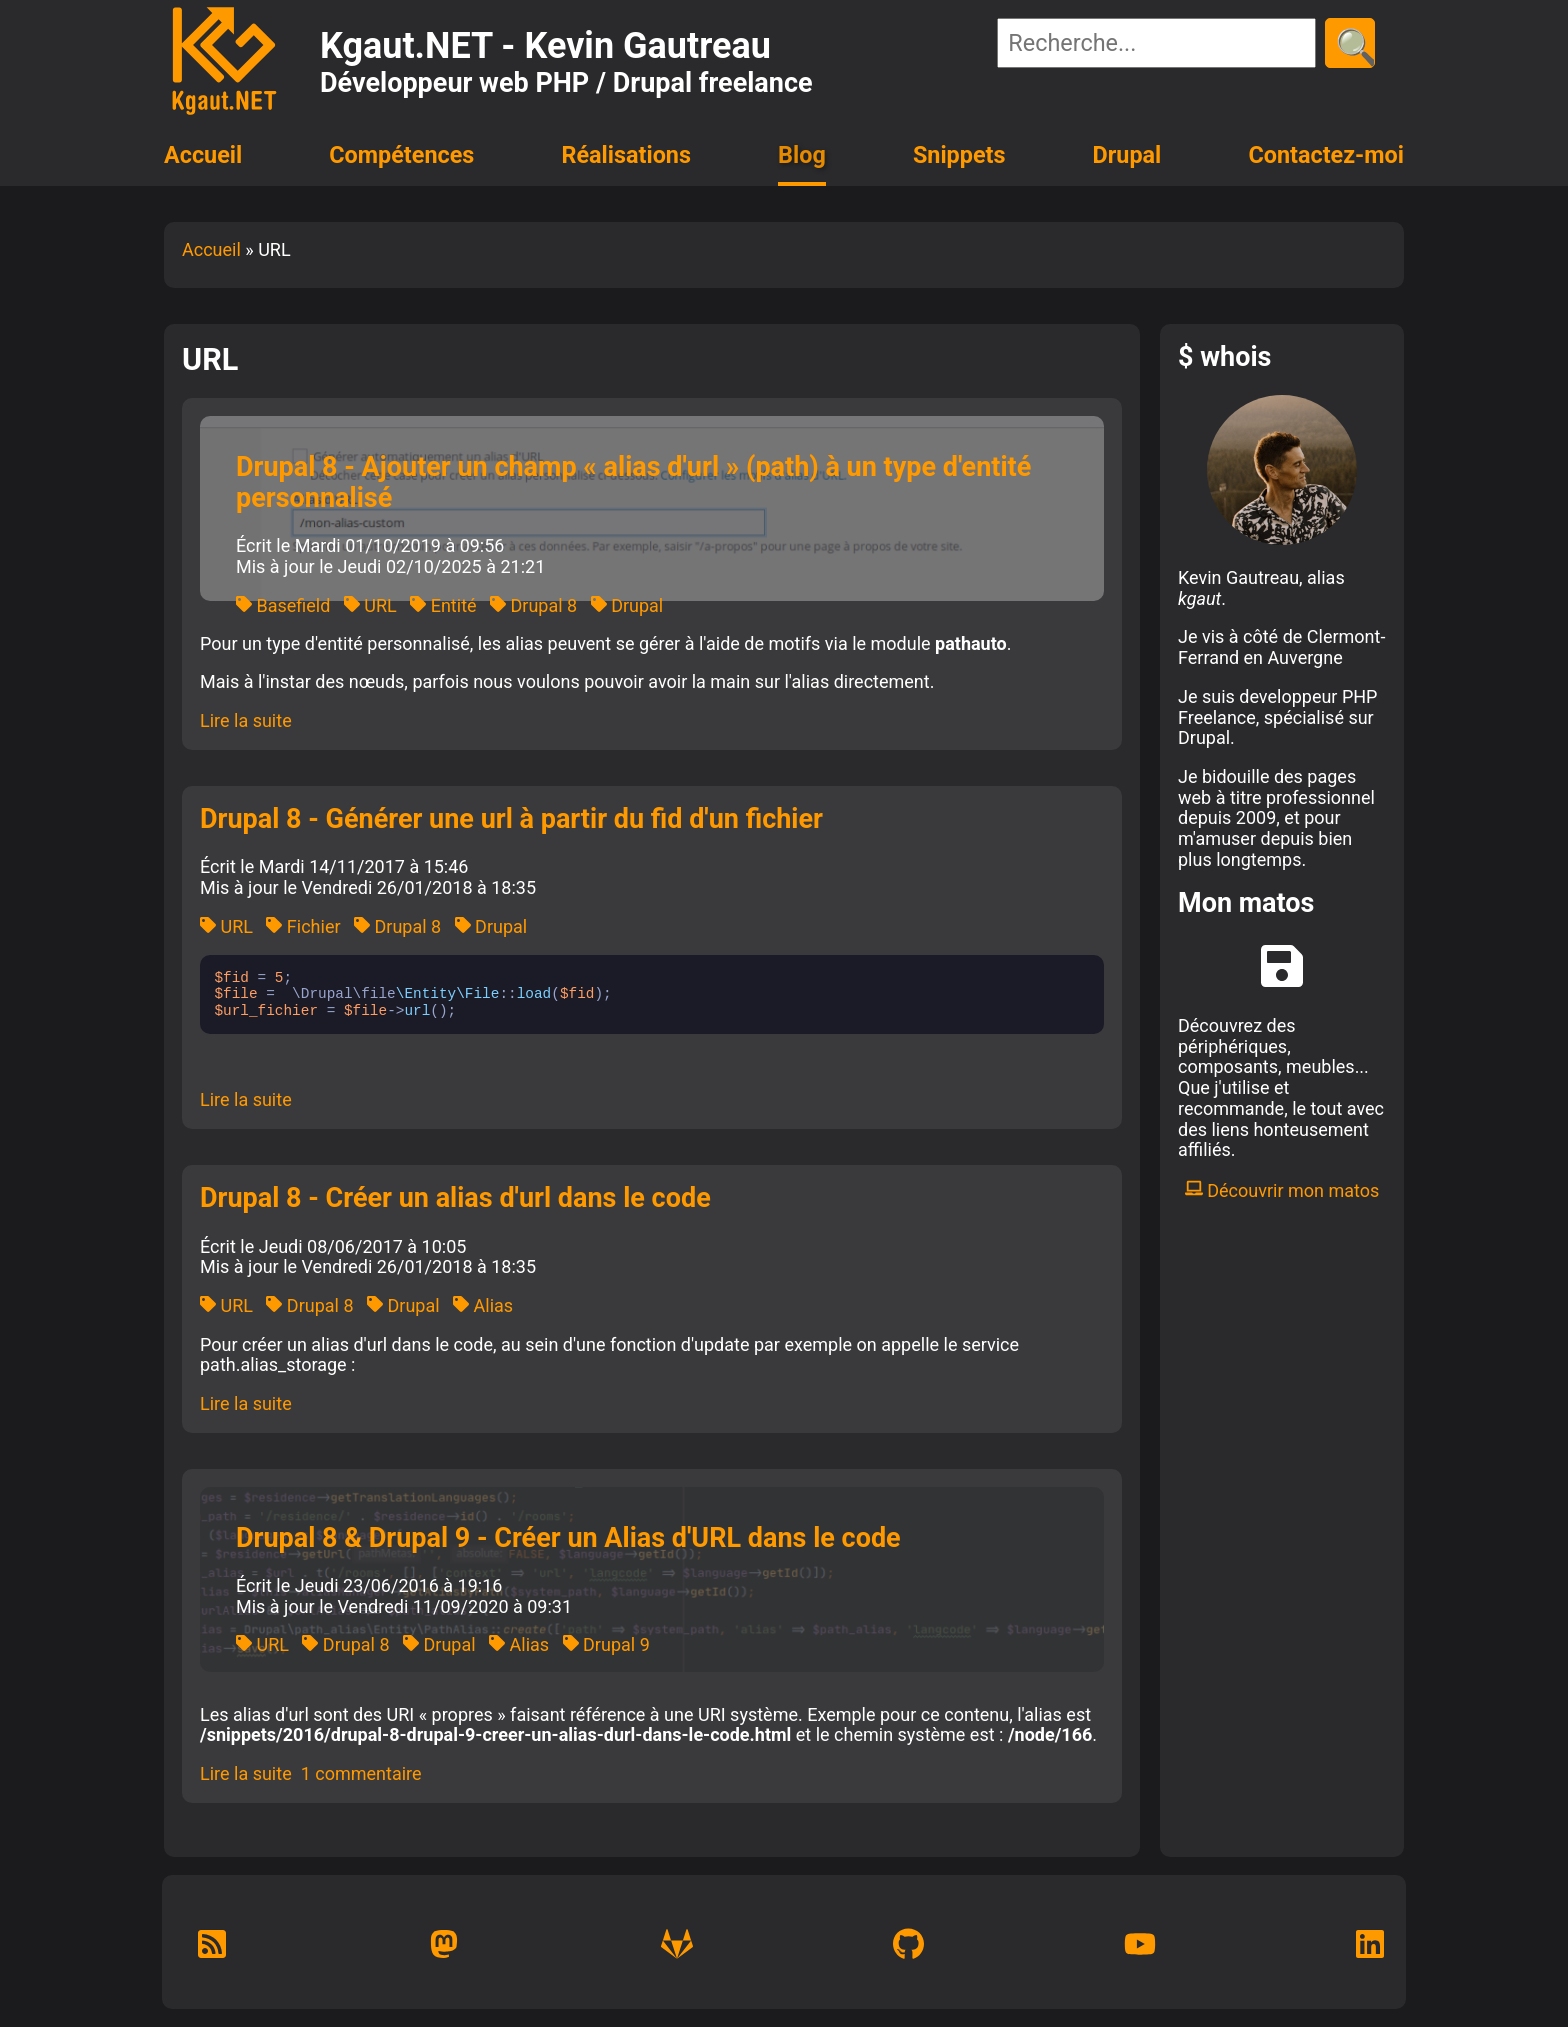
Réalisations (625, 155)
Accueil (203, 155)
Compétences (401, 155)
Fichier (303, 926)
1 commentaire (361, 1773)
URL (370, 605)
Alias (483, 1305)
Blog (802, 155)
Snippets (959, 155)
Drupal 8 (533, 605)
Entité (443, 605)
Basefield (283, 605)
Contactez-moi (1326, 155)
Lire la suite (246, 720)
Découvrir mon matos (1282, 1190)
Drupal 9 (606, 1644)
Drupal (1127, 155)
